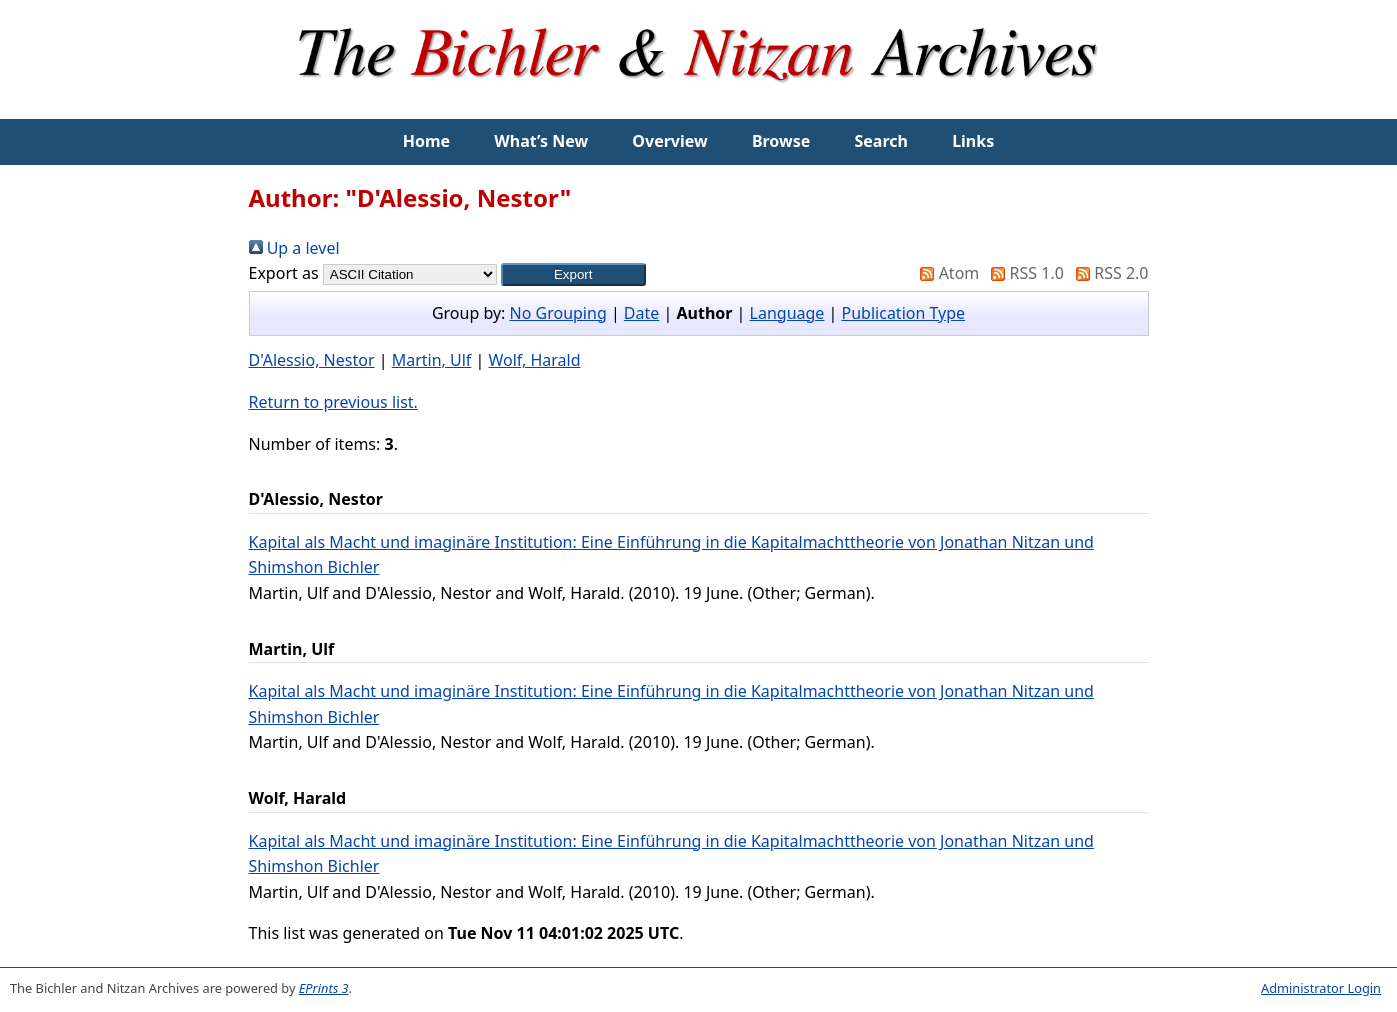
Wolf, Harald (535, 360)
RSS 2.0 (1108, 273)
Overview (669, 141)
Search (881, 141)
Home (426, 141)
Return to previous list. (333, 402)
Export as (284, 273)
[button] (573, 274)
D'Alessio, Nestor (312, 360)
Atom (945, 273)
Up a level (294, 248)
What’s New (541, 141)
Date (641, 313)
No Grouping (558, 313)
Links (973, 141)
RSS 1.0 (1023, 273)
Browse (781, 141)
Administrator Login (1321, 988)
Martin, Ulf (432, 360)
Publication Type (904, 313)
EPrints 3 (324, 988)
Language (787, 313)
